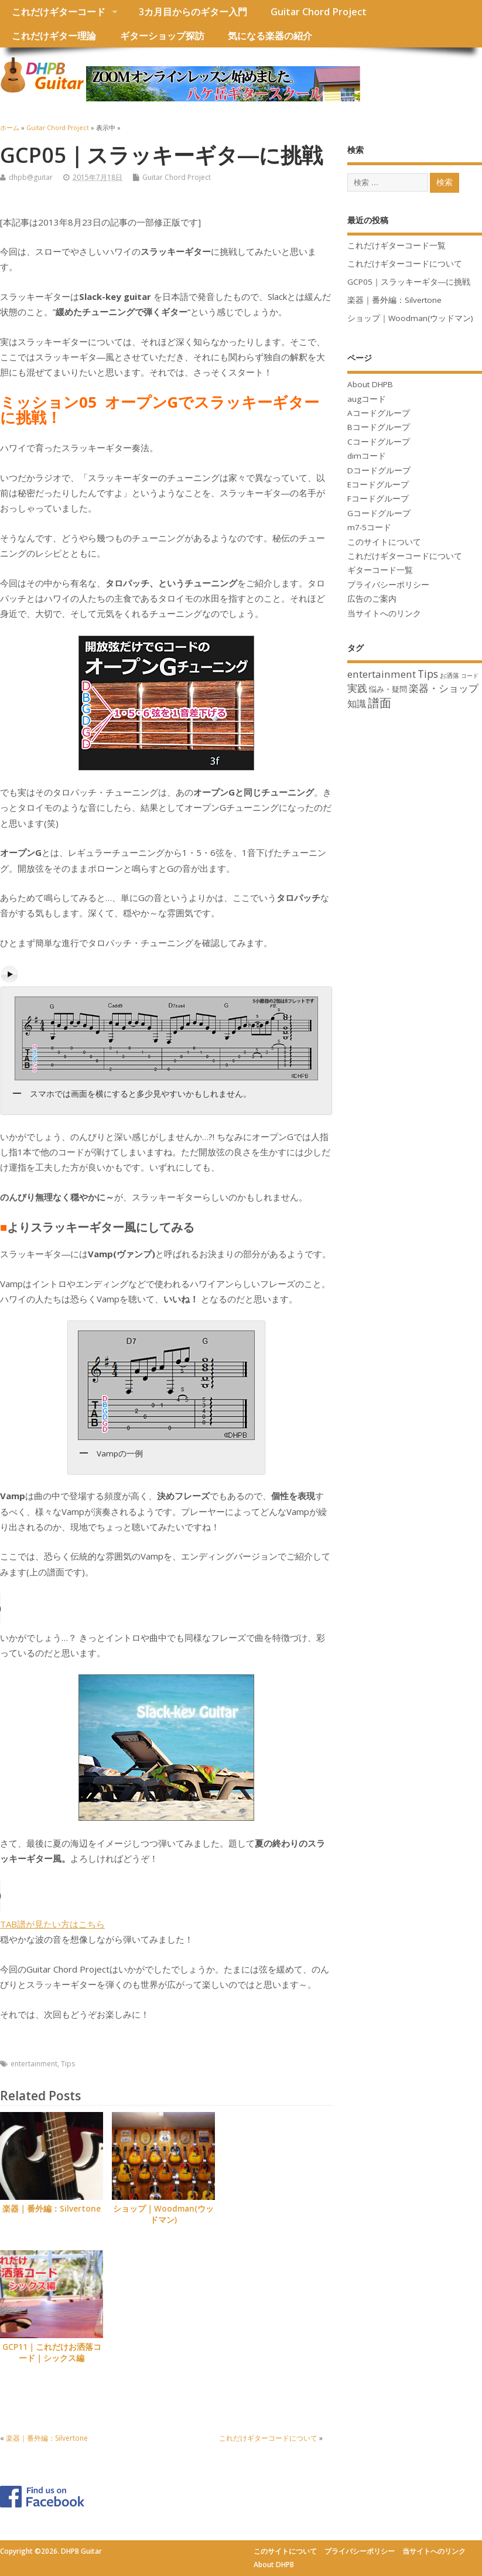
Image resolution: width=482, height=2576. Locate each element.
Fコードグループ (378, 498)
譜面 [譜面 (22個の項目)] (379, 703)
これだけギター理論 (54, 35)
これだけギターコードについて (268, 2438)
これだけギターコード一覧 (396, 245)
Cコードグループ (378, 441)
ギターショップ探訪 (162, 35)
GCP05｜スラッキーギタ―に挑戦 (409, 282)
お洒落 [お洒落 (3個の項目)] (449, 675)
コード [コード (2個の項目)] (469, 675)
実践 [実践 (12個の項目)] (357, 688)
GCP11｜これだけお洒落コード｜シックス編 (51, 2352)
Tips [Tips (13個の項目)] (428, 674)
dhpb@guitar (31, 177)
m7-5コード (369, 527)
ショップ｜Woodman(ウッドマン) (163, 2214)
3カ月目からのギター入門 (193, 11)
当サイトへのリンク (384, 613)
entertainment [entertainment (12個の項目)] (381, 674)
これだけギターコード (58, 11)
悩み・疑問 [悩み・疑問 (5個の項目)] (388, 689)
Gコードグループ (379, 513)
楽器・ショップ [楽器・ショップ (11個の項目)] (443, 688)
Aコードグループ (378, 413)
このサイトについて (384, 542)
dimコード (366, 456)
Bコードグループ (378, 427)
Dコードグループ (379, 470)
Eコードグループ (378, 484)
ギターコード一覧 (380, 570)
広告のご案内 (371, 598)
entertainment (34, 2064)
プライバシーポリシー (388, 584)
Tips (68, 2064)
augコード (366, 399)
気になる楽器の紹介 (270, 35)
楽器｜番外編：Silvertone (51, 2208)
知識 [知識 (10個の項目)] (356, 703)
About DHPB (370, 384)
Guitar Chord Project (319, 11)
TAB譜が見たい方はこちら (52, 1924)
